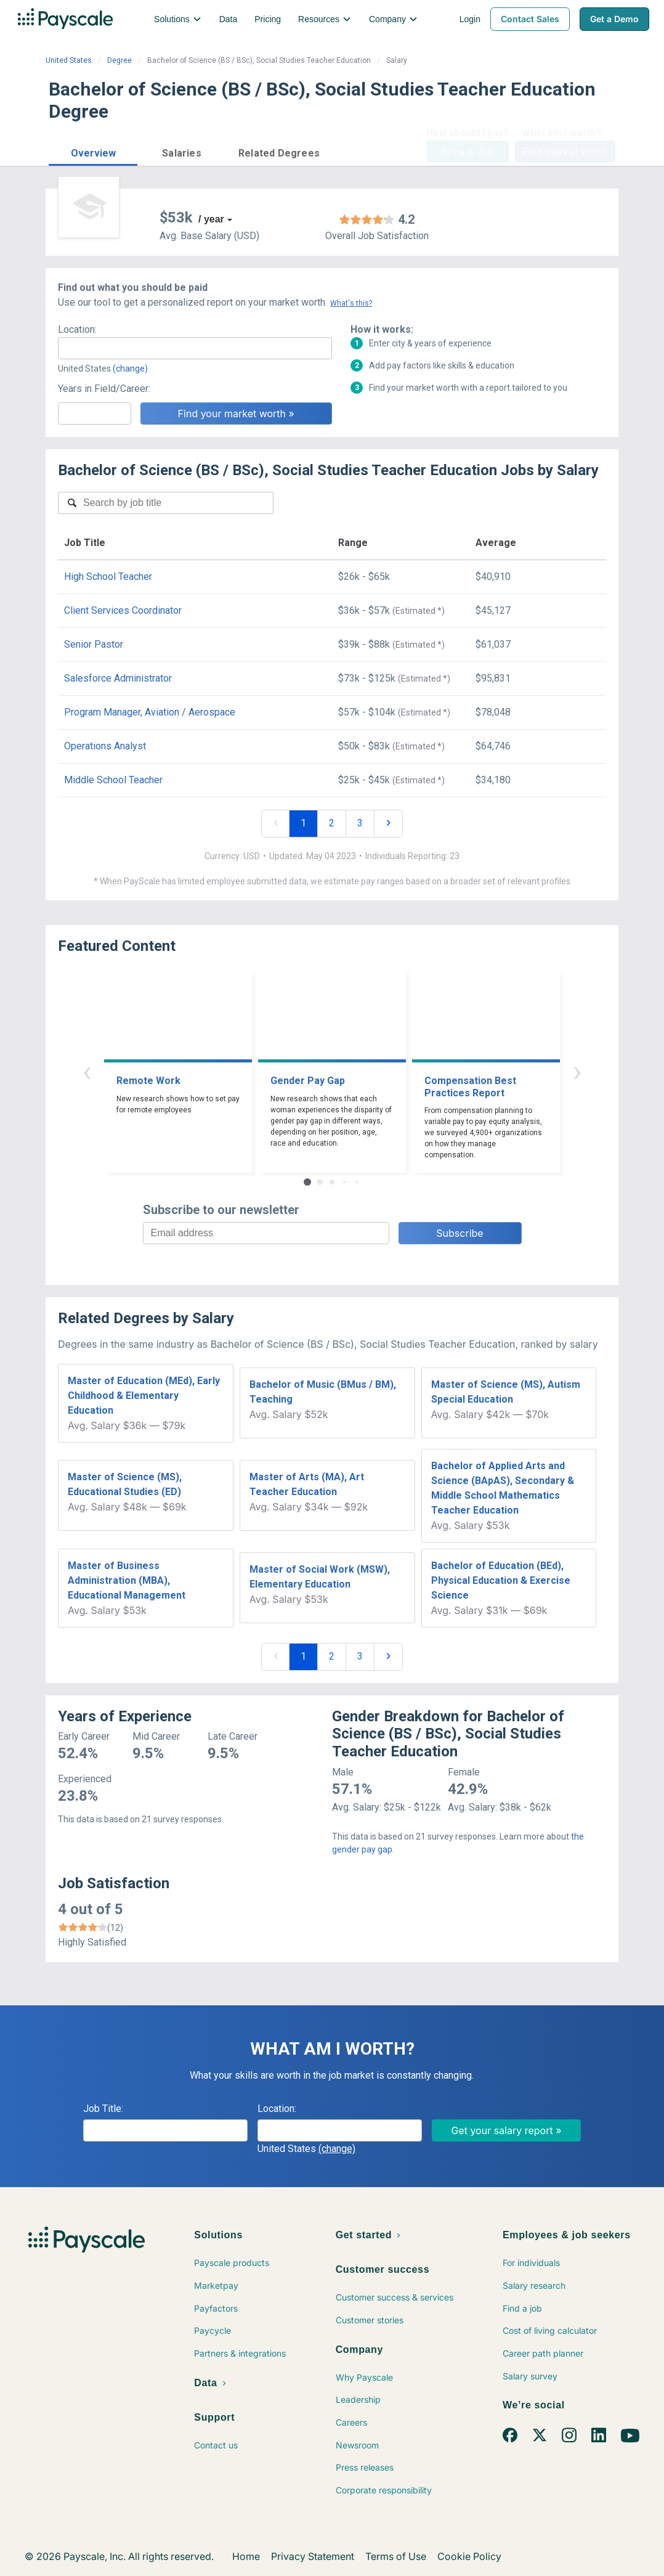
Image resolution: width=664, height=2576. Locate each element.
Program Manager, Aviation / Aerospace (149, 712)
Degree (119, 60)
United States (69, 60)
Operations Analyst (105, 746)
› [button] (577, 1071)
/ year (211, 219)
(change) (130, 368)
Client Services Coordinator (123, 610)
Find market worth (565, 151)
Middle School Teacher (113, 780)
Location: (77, 329)
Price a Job (467, 151)
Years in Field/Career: (104, 388)
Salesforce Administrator (118, 678)
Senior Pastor (93, 644)
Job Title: (103, 2108)
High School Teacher (108, 576)
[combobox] (195, 348)
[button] (93, 151)
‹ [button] (87, 1071)
